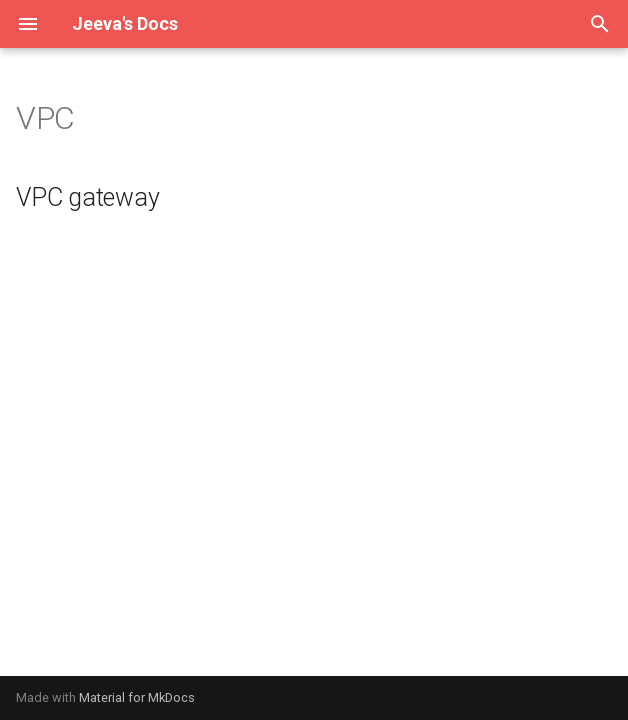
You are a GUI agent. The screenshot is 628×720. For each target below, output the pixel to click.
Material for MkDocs (137, 697)
